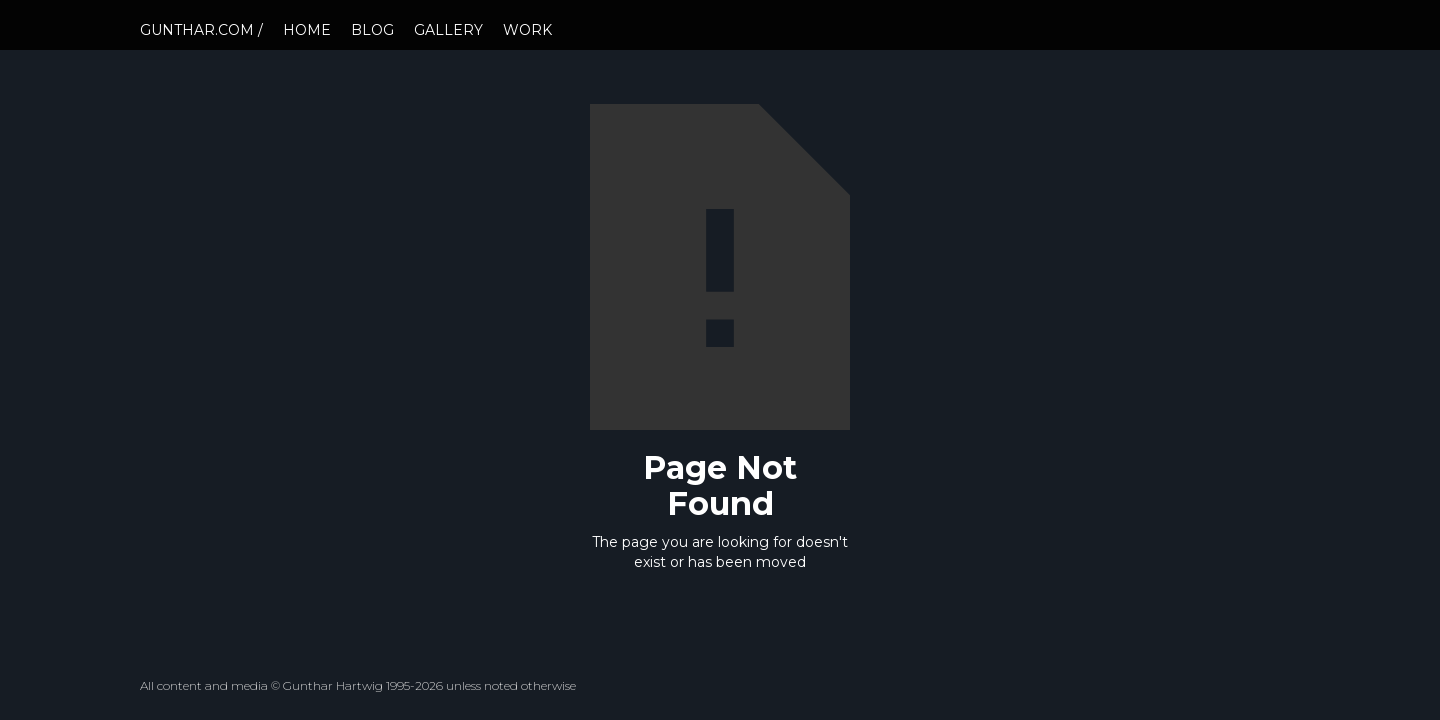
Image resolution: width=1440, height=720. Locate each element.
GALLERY (448, 30)
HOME (307, 30)
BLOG (372, 30)
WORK (527, 30)
